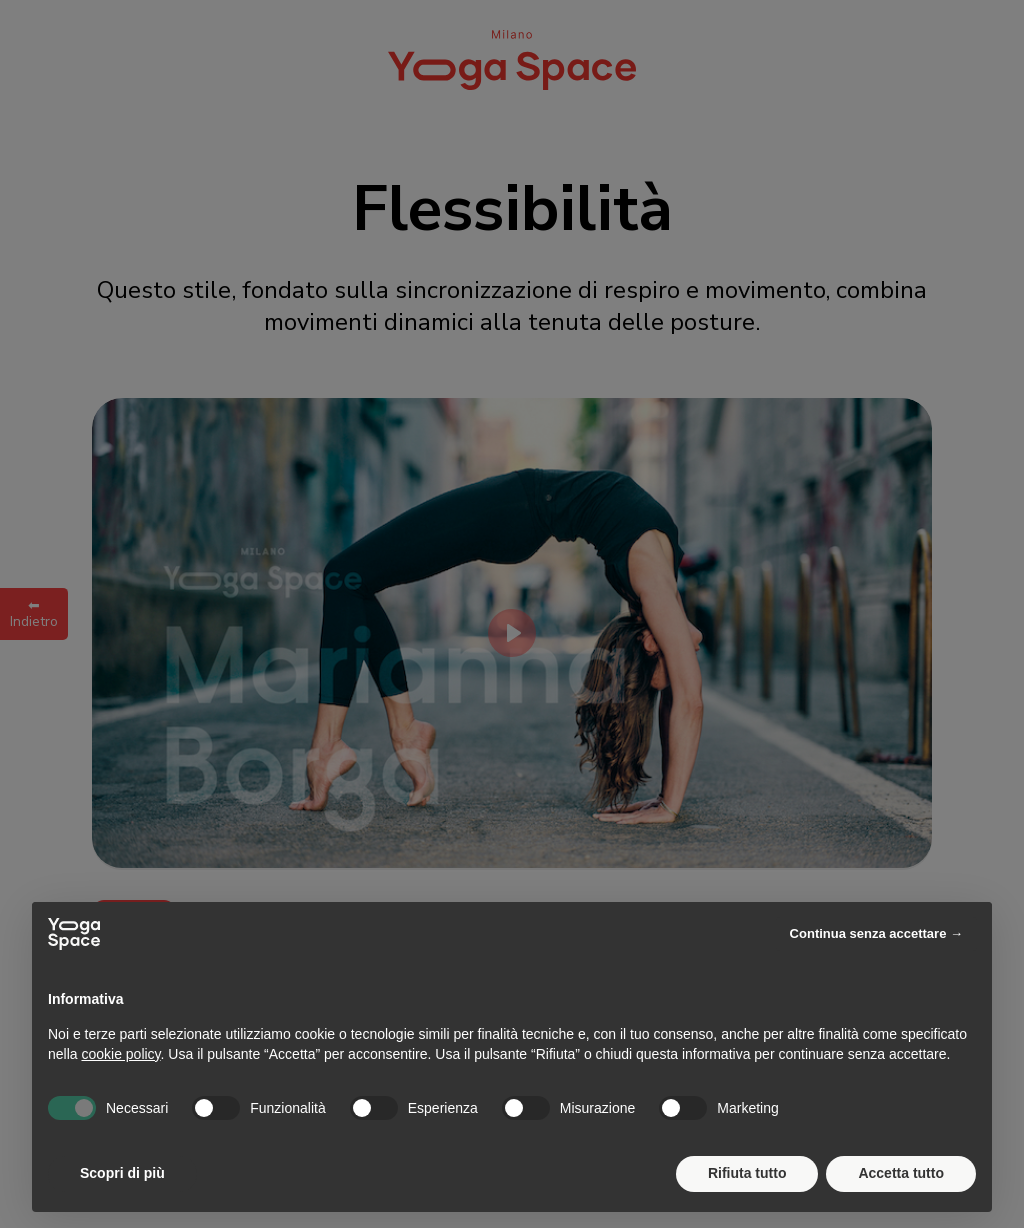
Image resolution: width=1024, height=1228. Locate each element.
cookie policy (120, 1054)
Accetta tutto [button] (901, 1173)
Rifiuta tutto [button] (747, 1173)
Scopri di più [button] (122, 1173)
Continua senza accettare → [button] (876, 933)
